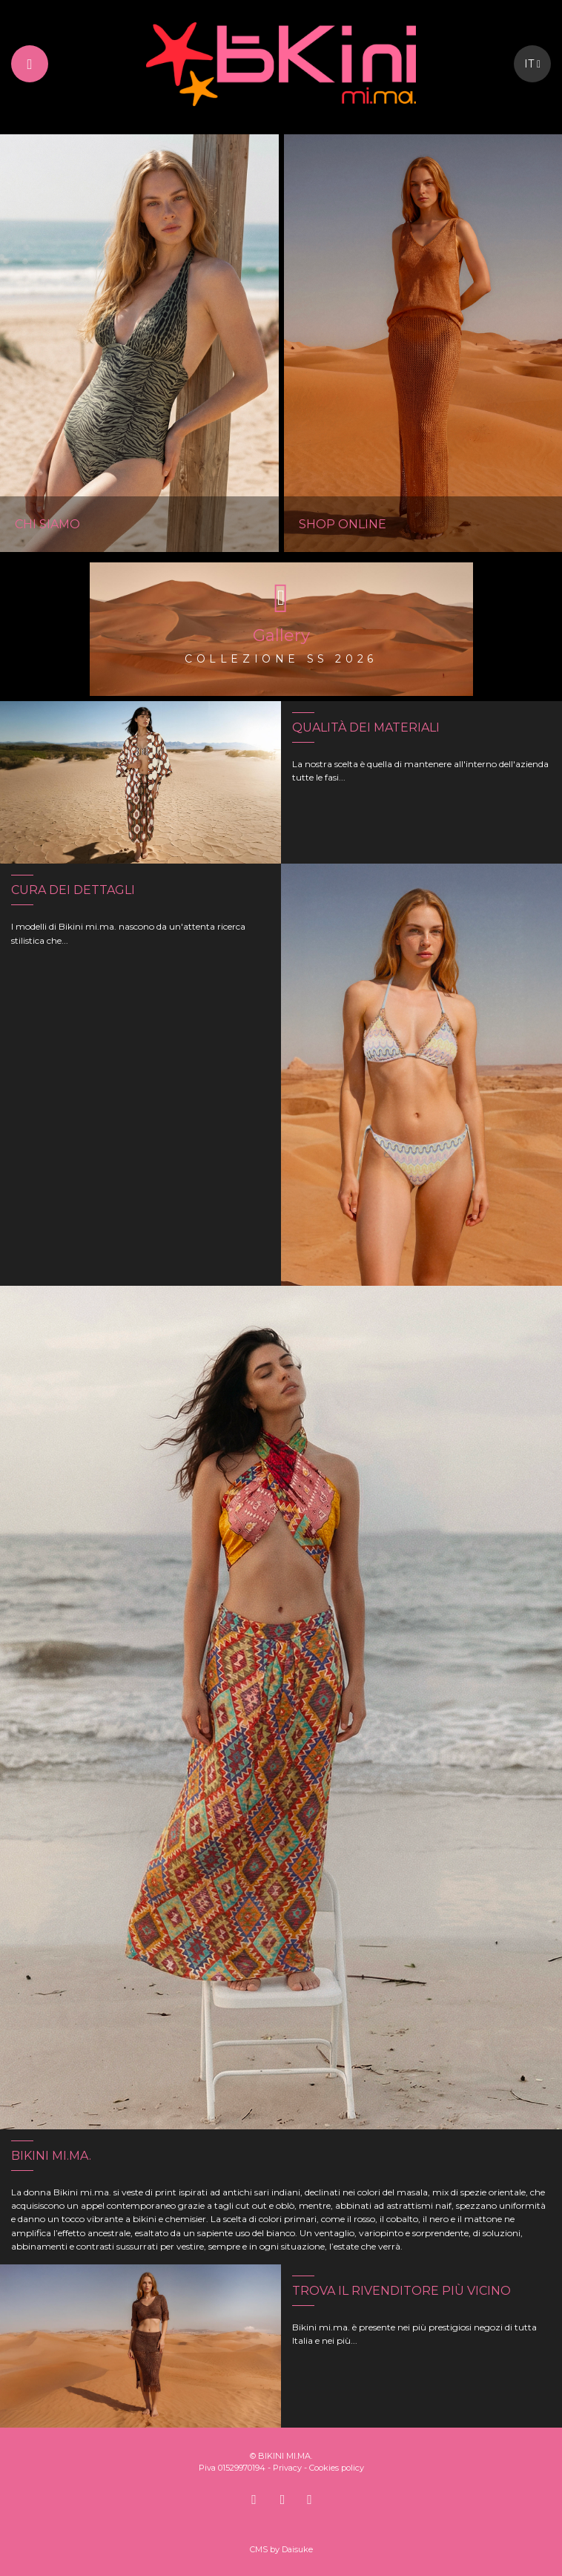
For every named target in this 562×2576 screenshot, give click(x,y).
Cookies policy (336, 2467)
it (532, 63)
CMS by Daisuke (281, 2549)
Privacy (287, 2467)
